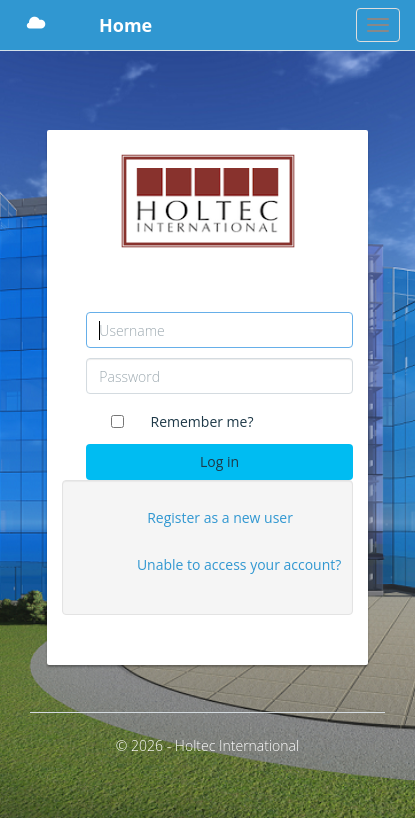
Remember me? (202, 421)
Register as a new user (220, 517)
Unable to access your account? (239, 564)
